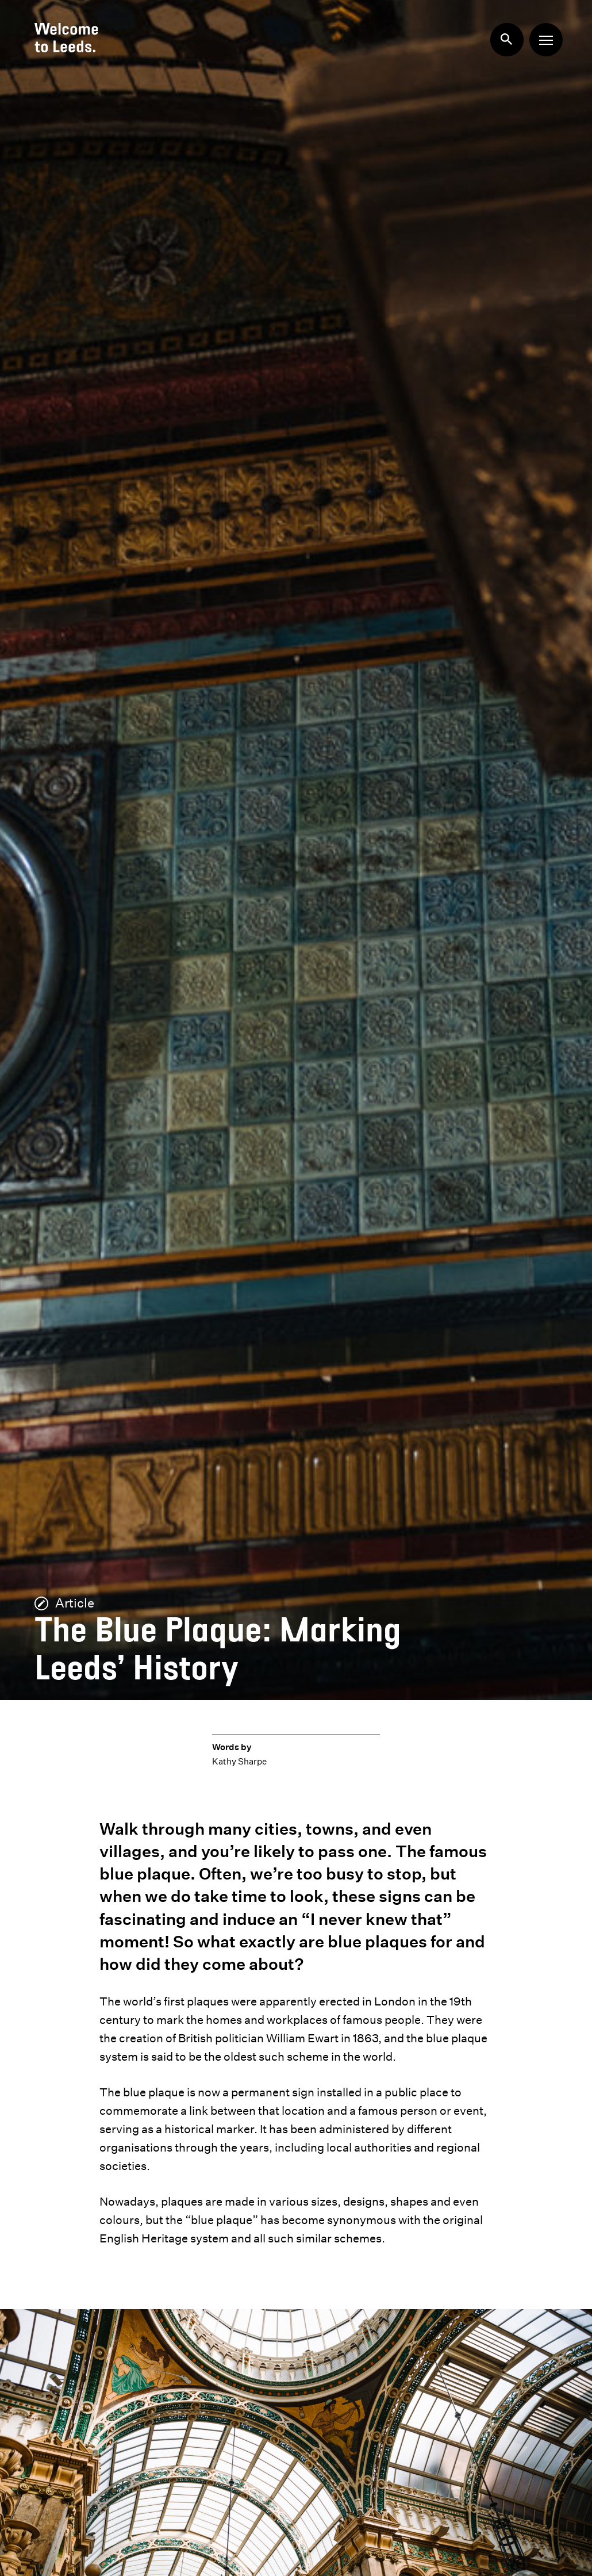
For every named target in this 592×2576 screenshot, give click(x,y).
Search (501, 34)
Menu (542, 36)
